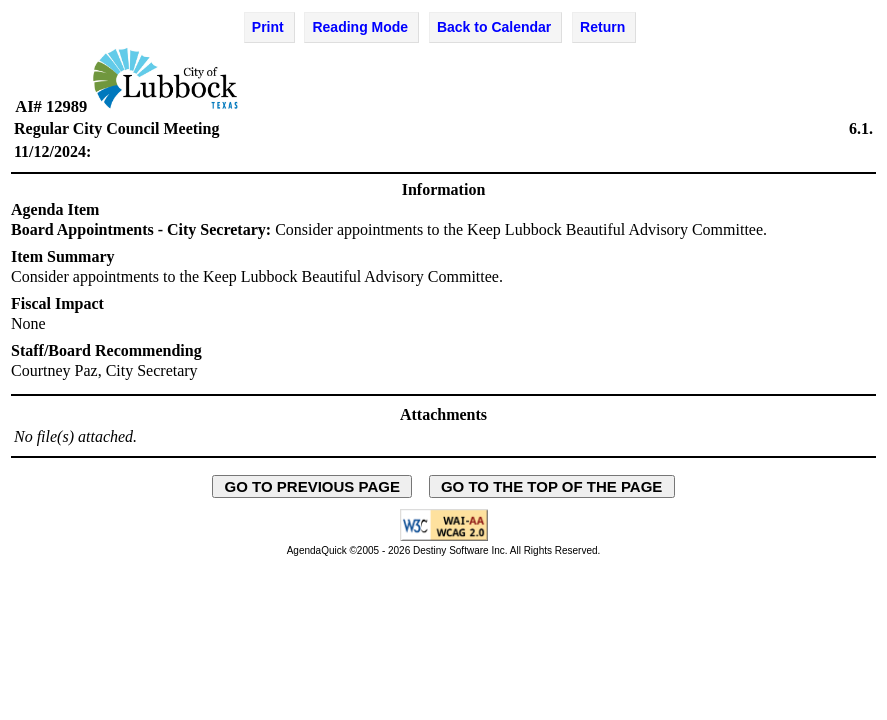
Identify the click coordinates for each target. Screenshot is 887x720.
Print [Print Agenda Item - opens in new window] (268, 27)
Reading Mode (360, 27)
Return (602, 27)
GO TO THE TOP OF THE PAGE (552, 486)
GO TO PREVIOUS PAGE (312, 486)
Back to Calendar (494, 27)
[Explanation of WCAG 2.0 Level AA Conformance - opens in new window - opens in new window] (444, 537)
